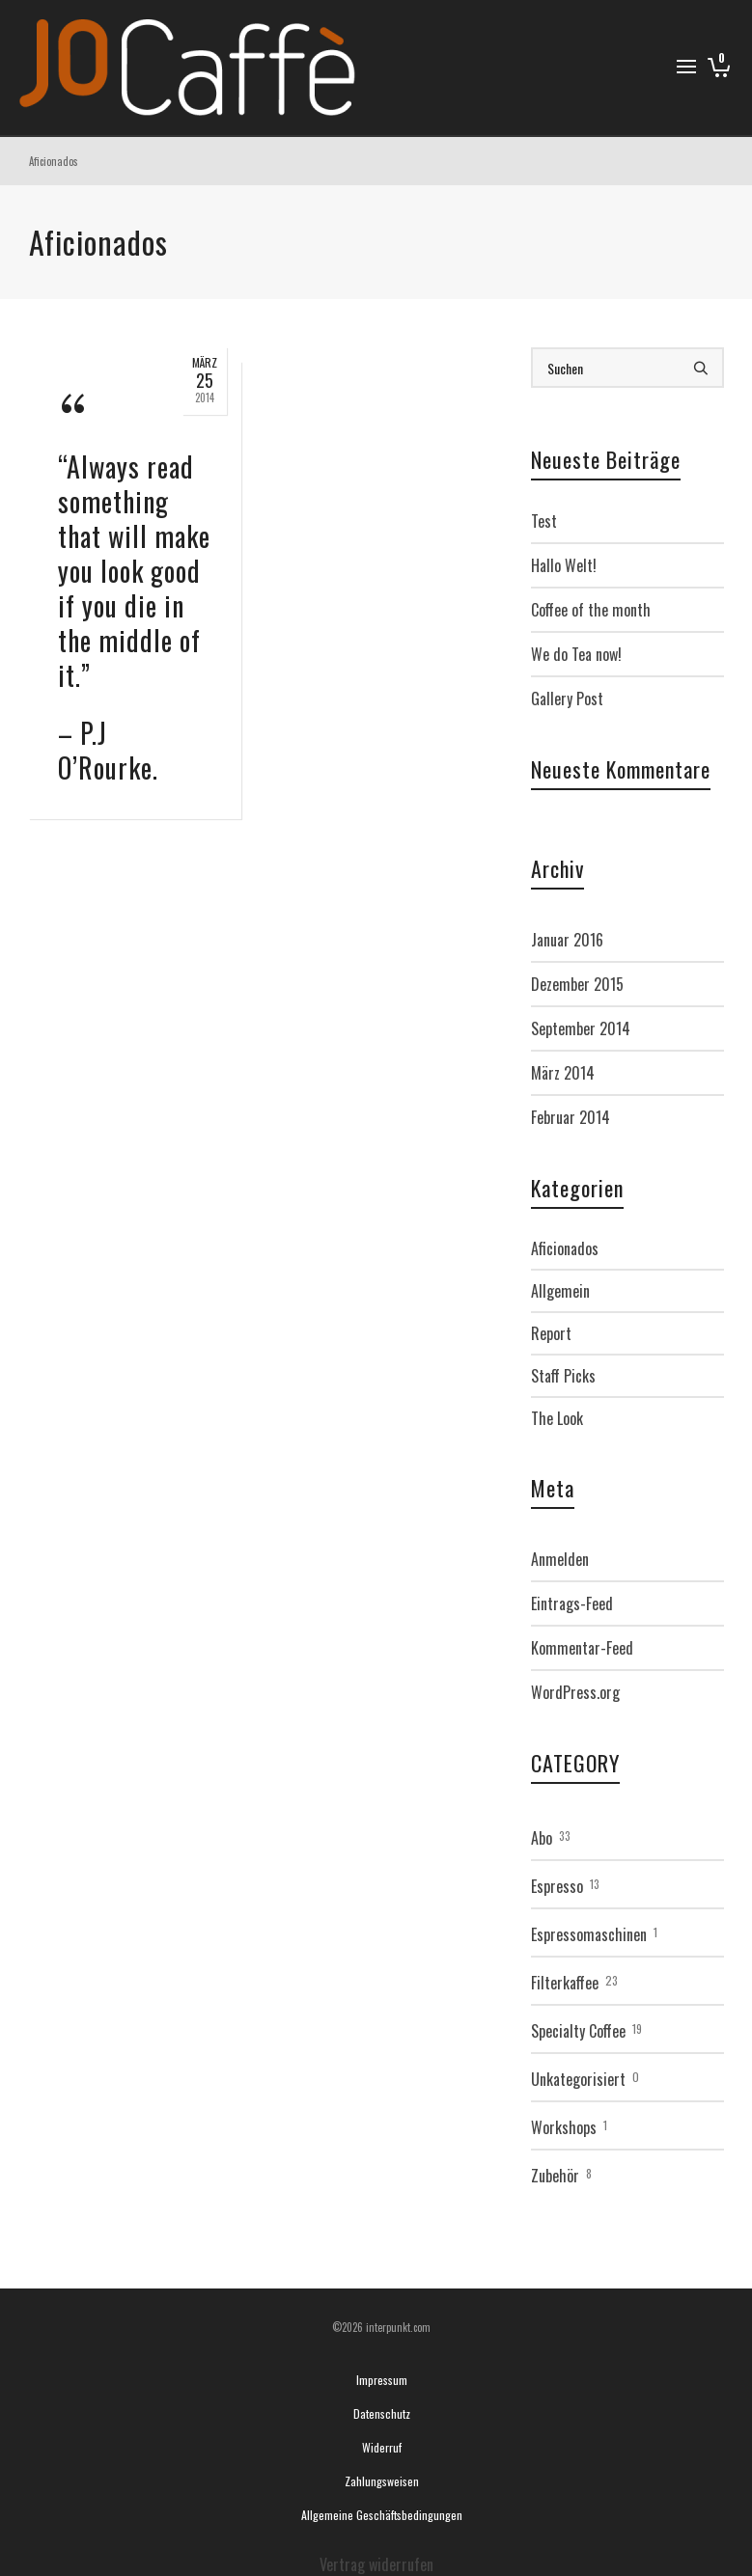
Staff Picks (563, 1375)
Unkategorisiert (578, 2079)
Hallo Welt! (564, 565)
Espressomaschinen (589, 1934)
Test (544, 521)
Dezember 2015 (577, 984)
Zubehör (555, 2175)
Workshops (564, 2127)
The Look (557, 1418)
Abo (541, 1838)
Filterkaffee (565, 1982)
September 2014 (580, 1028)
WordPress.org (575, 1692)
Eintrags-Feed (572, 1603)
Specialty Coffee (578, 2030)
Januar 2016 (567, 939)
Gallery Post (567, 698)
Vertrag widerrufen (376, 2564)
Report (551, 1333)
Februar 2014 (570, 1117)
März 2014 (563, 1072)
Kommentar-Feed (582, 1647)
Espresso (557, 1886)
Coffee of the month (591, 609)
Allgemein (560, 1290)
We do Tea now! (576, 654)
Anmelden (560, 1559)
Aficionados (565, 1248)
